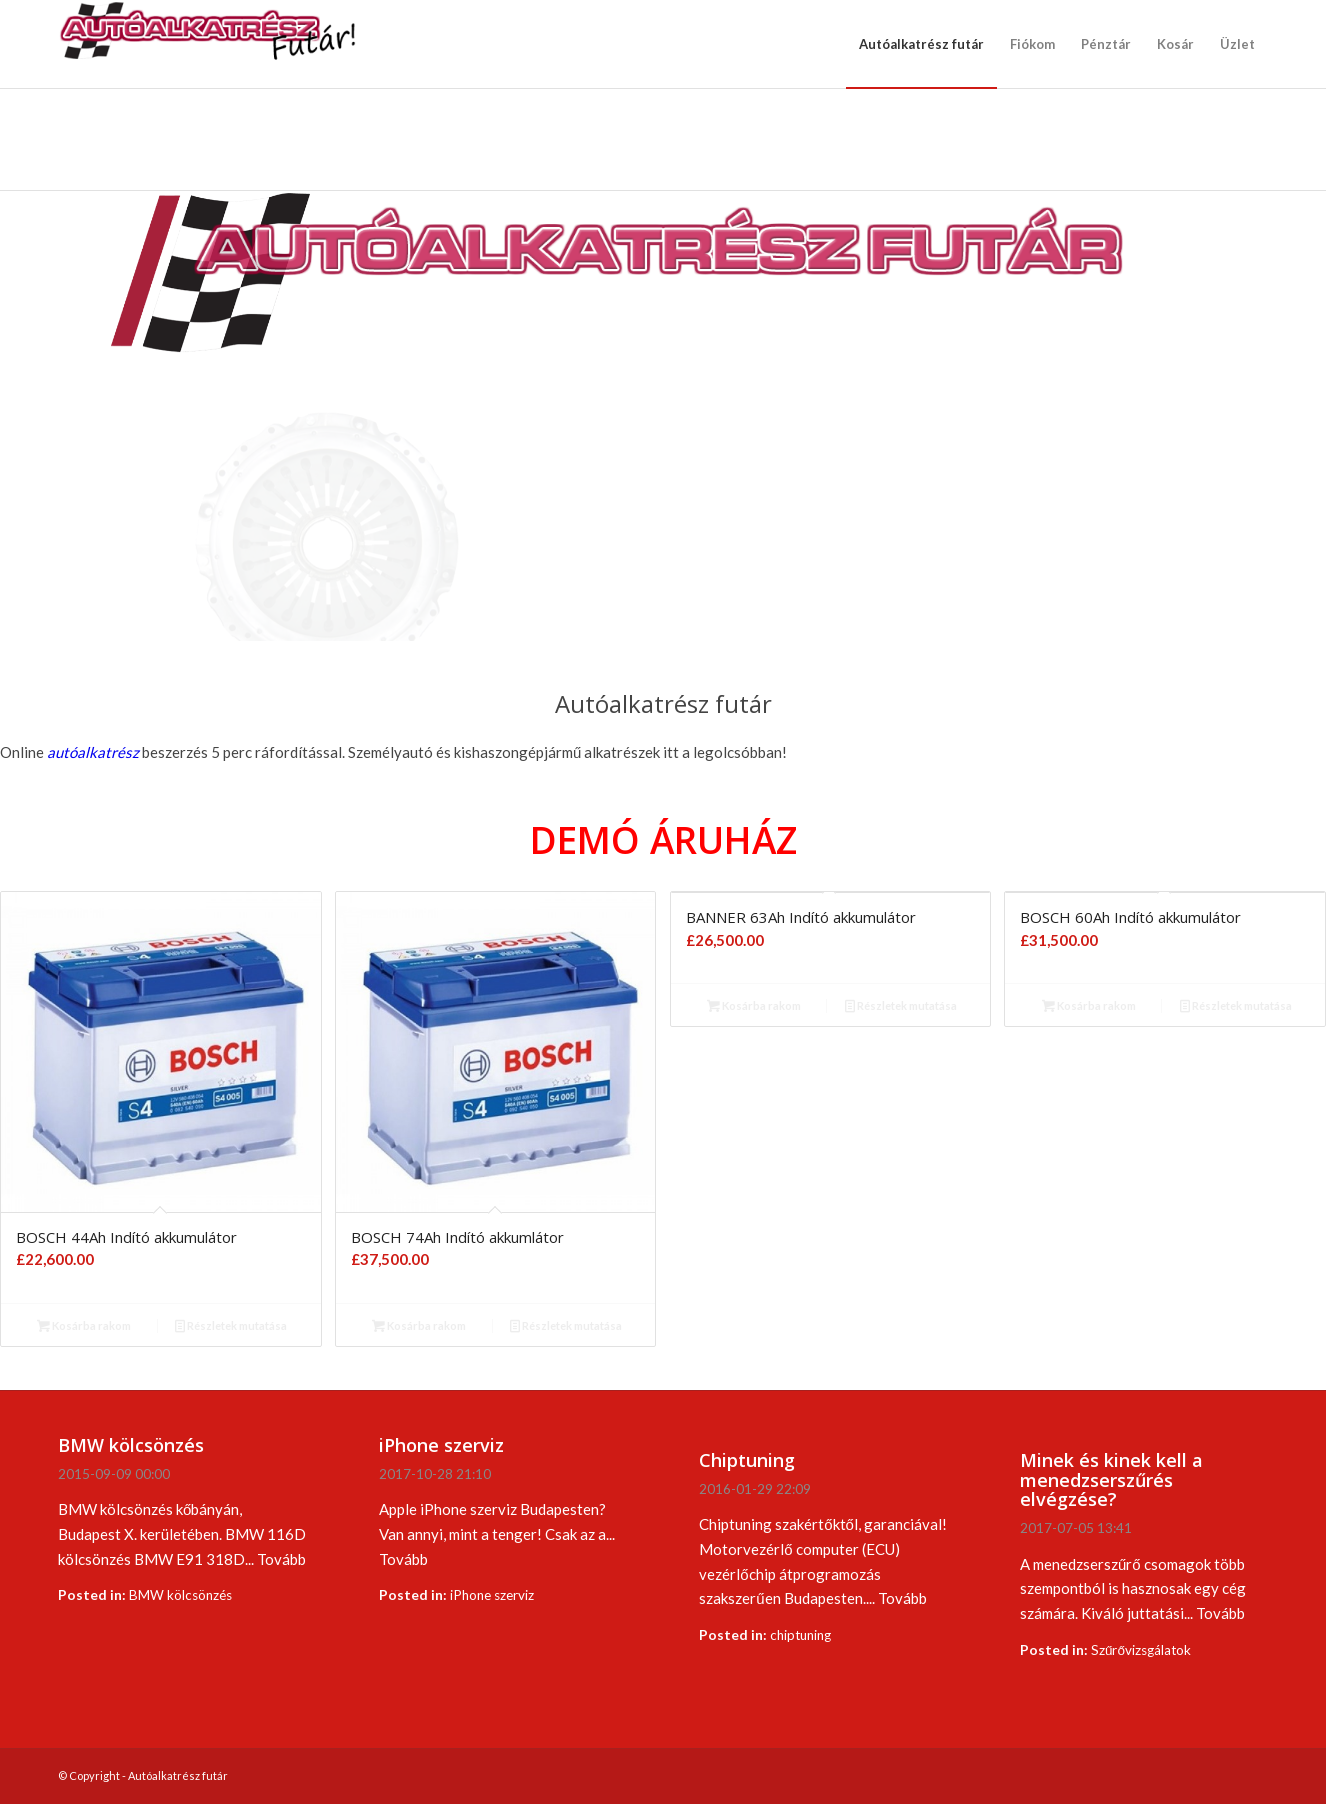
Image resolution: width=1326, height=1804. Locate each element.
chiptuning (800, 1635)
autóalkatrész (93, 752)
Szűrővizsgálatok (1141, 1650)
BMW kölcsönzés (131, 1445)
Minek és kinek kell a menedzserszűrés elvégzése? (1111, 1480)
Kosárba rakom (84, 1325)
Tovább (281, 1559)
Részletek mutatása (231, 1325)
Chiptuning (747, 1460)
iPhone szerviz (441, 1445)
